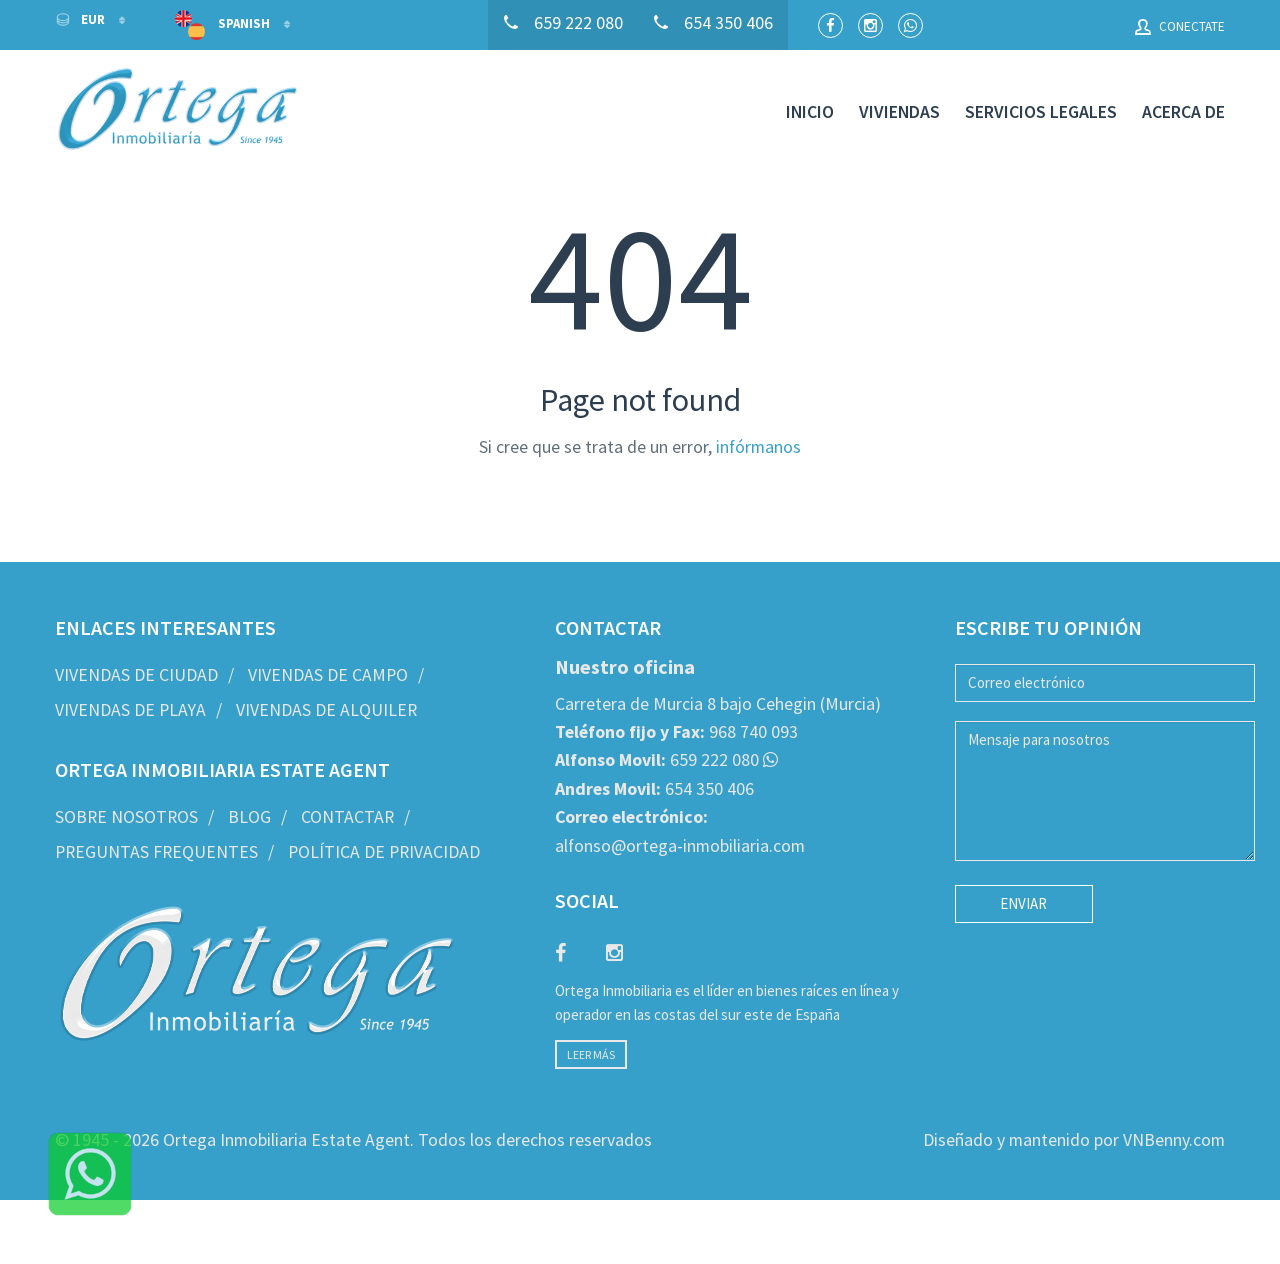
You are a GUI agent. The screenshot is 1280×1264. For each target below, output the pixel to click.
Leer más (591, 1054)
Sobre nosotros (126, 817)
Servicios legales (1041, 112)
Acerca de (1183, 112)
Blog (249, 817)
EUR (81, 19)
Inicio (810, 112)
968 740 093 (676, 732)
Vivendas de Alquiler (326, 710)
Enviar (1023, 903)
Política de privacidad (384, 852)
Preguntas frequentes (156, 852)
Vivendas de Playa (130, 710)
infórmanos (758, 447)
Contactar (347, 817)
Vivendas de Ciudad (136, 675)
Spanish (224, 25)
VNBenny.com (1174, 1140)
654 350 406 (654, 789)
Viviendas (899, 112)
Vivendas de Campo (328, 675)
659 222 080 (657, 760)
